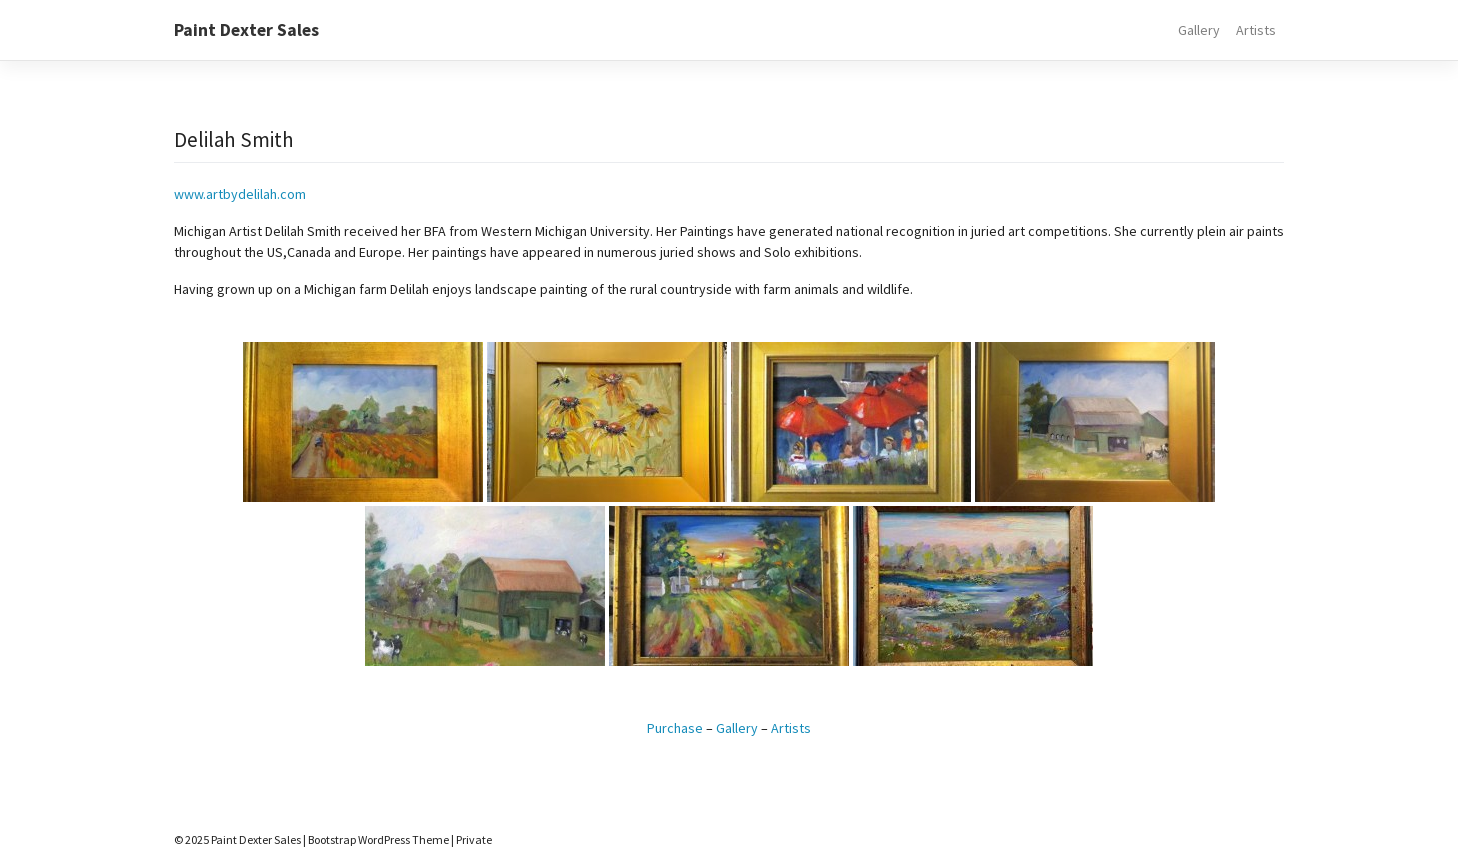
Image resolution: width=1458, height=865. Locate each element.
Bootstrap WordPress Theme (378, 839)
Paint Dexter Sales (246, 30)
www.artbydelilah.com (240, 194)
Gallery (1199, 30)
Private (474, 839)
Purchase (675, 728)
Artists (1256, 30)
